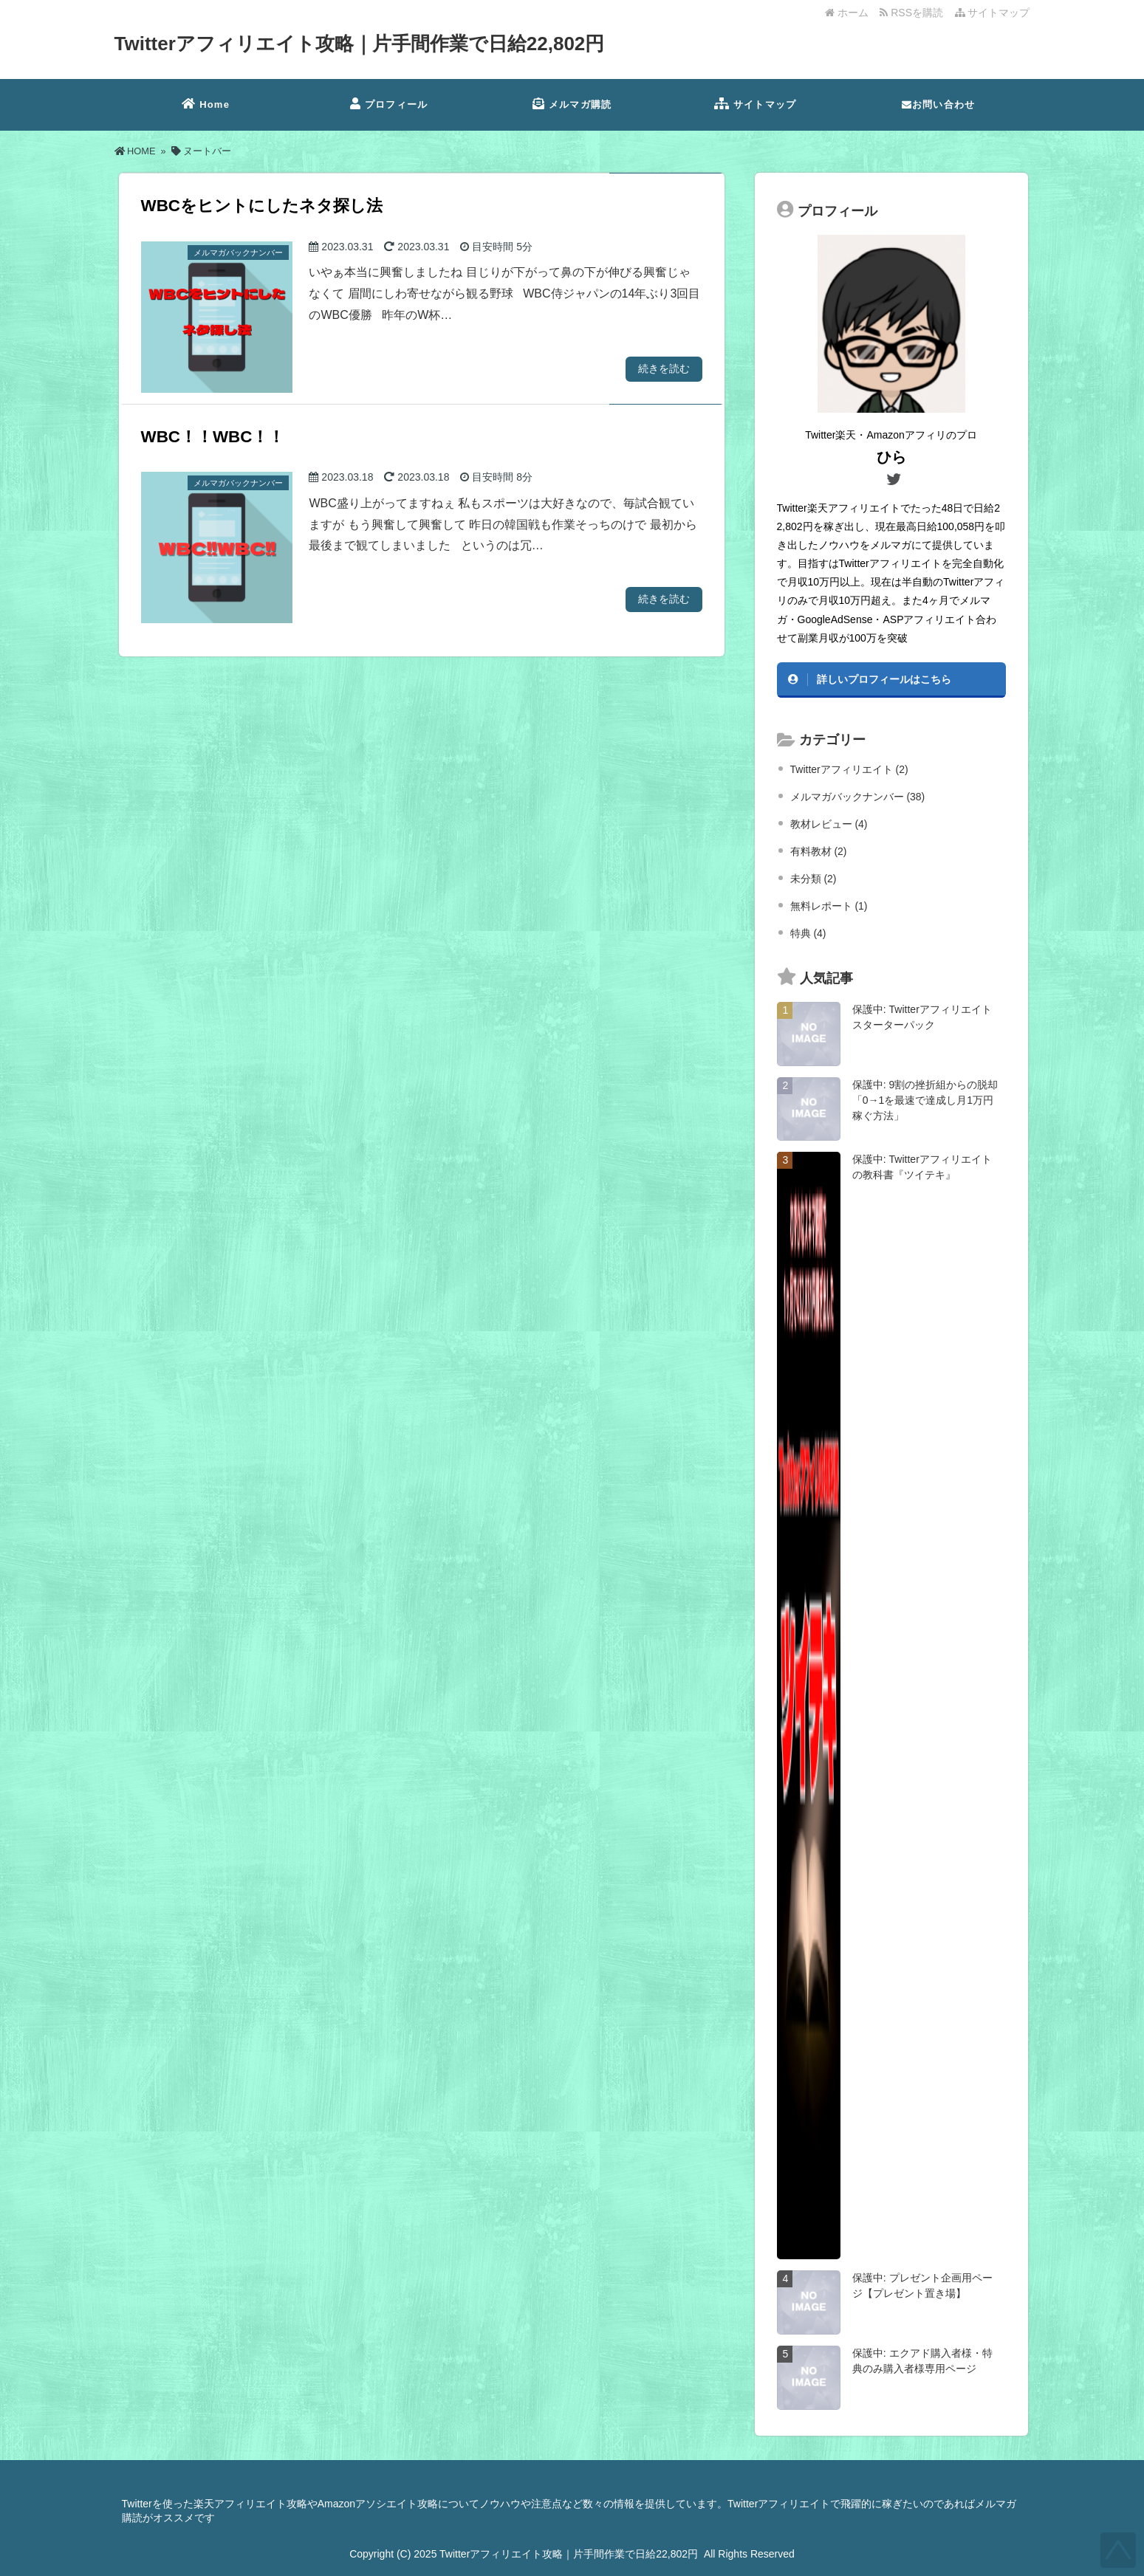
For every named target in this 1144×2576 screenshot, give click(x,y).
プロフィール (389, 103)
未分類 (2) (813, 879)
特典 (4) (808, 933)
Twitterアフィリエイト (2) (849, 769)
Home (206, 103)
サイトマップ (992, 12)
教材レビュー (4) (829, 824)
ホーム (847, 12)
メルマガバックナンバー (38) (857, 797)
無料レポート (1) (829, 906)
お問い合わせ (938, 104)
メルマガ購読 (572, 103)
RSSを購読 (914, 12)
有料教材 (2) (818, 851)
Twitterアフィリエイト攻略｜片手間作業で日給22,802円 (359, 43)
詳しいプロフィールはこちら (884, 679)
